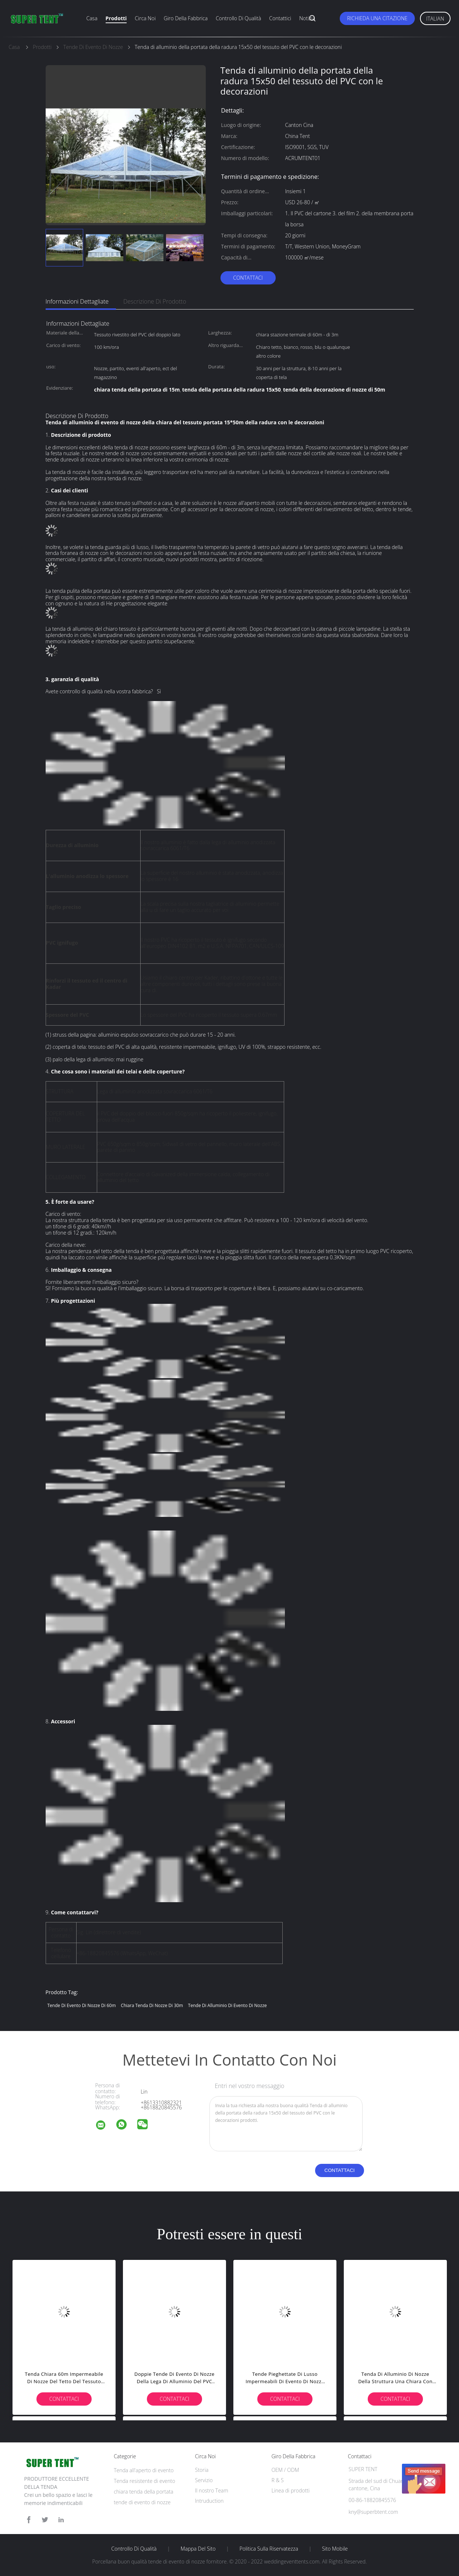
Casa (92, 18)
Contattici (280, 18)
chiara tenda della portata (143, 2491)
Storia (202, 2469)
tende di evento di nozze (142, 2502)
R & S (277, 2480)
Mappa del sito (197, 2548)
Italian (435, 18)
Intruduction (209, 2500)
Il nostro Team (211, 2490)
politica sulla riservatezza (269, 2548)
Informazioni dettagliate (77, 301)
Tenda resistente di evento (144, 2480)
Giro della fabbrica (186, 18)
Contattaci (248, 277)
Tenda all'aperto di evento (144, 2470)
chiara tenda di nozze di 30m (152, 2005)
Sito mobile (335, 2548)
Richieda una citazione (377, 18)
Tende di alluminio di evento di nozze (227, 2005)
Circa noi (145, 18)
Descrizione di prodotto (154, 301)
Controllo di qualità (238, 18)
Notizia (307, 18)
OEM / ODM (285, 2469)
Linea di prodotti (290, 2490)
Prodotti (116, 18)
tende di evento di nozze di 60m (81, 2005)
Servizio (204, 2480)
